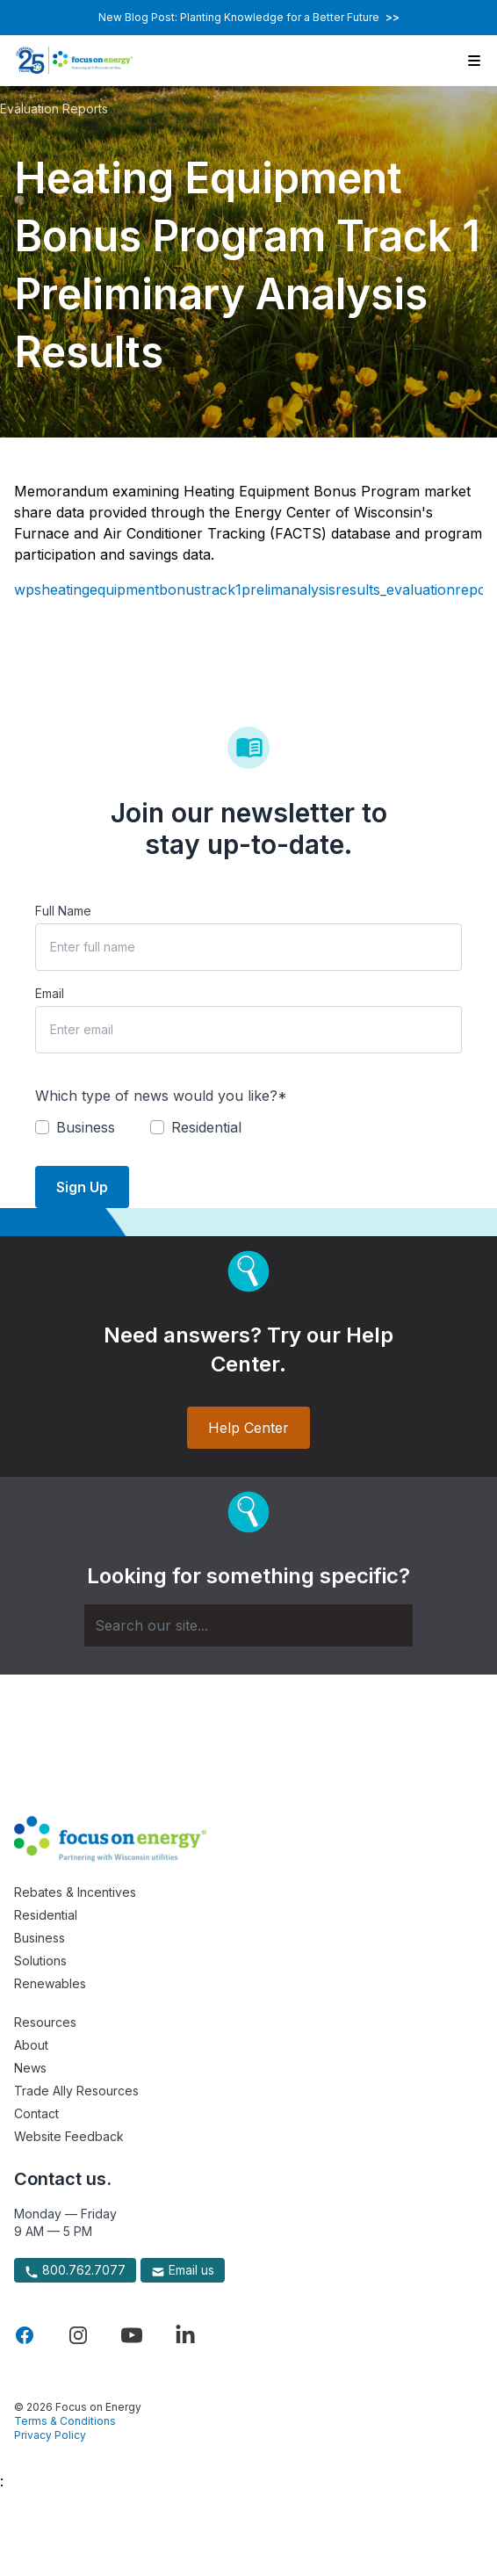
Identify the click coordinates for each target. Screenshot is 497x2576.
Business (39, 1937)
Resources (45, 2022)
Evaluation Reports (54, 108)
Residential (45, 1914)
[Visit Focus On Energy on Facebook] (24, 2335)
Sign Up (82, 1187)
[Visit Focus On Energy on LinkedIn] (185, 2335)
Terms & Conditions (65, 2421)
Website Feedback (69, 2136)
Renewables (50, 1983)
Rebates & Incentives (75, 1892)
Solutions (40, 1960)
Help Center (248, 1427)
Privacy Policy (50, 2435)
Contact (36, 2113)
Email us (182, 2270)
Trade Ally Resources (76, 2090)
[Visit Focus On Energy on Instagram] (78, 2335)
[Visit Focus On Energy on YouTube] (131, 2335)
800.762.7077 (75, 2270)
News (30, 2067)
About (31, 2044)
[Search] (248, 1625)
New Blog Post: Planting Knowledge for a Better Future (249, 17)
